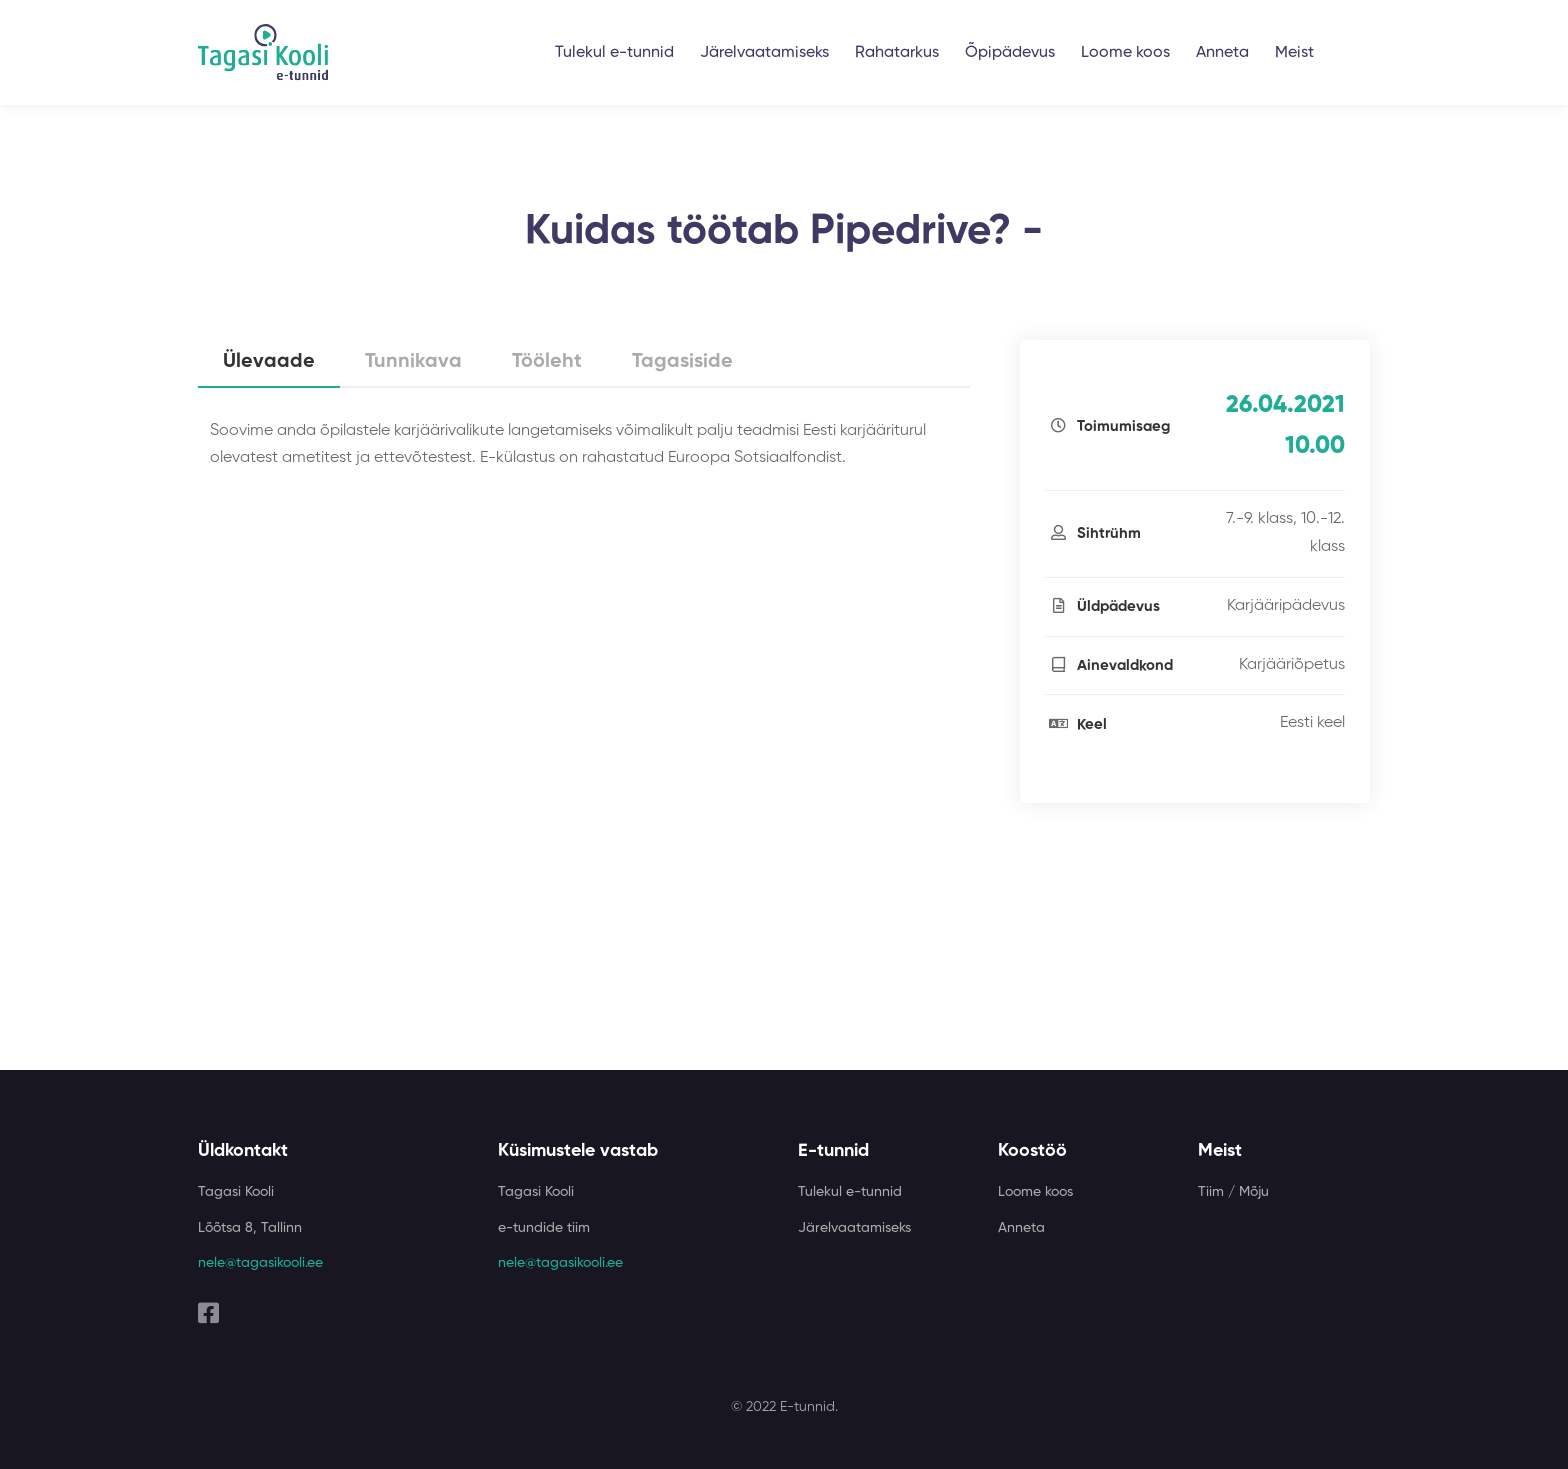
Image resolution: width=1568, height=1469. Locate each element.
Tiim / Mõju (1233, 1192)
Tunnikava (413, 362)
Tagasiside (682, 362)
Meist (1294, 53)
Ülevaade (269, 362)
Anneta (1222, 53)
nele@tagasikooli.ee (260, 1263)
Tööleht (547, 362)
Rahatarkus (897, 53)
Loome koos (1125, 53)
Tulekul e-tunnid (614, 53)
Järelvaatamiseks (764, 53)
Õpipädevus (1010, 53)
